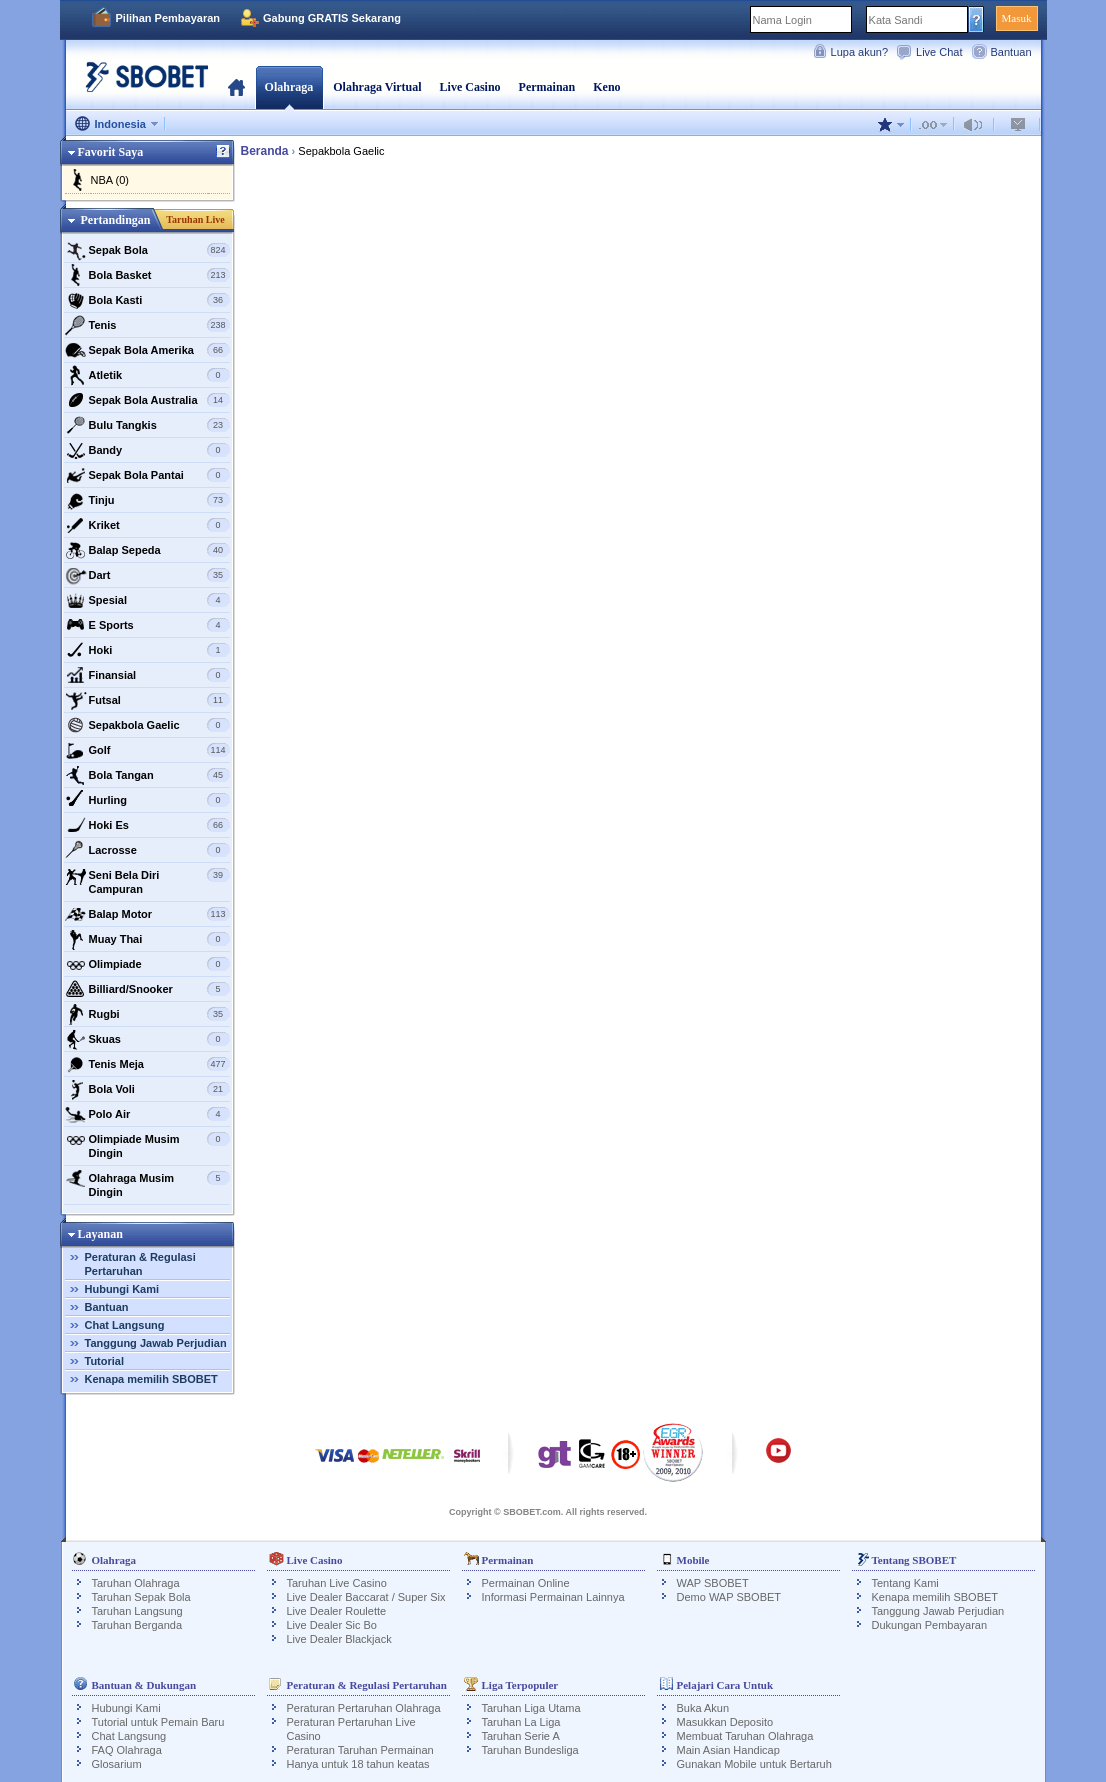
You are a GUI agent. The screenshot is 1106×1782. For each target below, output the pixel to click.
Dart (147, 575)
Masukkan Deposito (725, 1722)
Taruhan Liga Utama (531, 1708)
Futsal (147, 700)
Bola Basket (147, 275)
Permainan (547, 87)
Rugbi (147, 1014)
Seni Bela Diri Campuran (147, 879)
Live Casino (470, 87)
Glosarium (117, 1764)
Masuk (1017, 18)
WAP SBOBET (713, 1583)
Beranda (236, 87)
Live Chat (939, 52)
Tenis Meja (147, 1064)
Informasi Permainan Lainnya (553, 1597)
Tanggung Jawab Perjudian (156, 1343)
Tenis (147, 325)
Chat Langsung (125, 1325)
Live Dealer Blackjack (339, 1639)
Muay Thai (147, 939)
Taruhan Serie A (521, 1736)
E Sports (147, 625)
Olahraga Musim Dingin (147, 1182)
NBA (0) (110, 180)
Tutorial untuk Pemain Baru (158, 1722)
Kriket (147, 525)
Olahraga (289, 87)
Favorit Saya (111, 152)
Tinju (147, 500)
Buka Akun (703, 1708)
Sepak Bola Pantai (147, 475)
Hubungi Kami (122, 1289)
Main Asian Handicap (728, 1750)
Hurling (147, 800)
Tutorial (105, 1361)
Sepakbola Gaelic (147, 725)
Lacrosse (147, 850)
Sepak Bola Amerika (147, 350)
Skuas (147, 1039)
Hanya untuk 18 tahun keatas (358, 1764)
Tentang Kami (905, 1583)
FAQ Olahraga (127, 1750)
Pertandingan (115, 220)
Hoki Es (147, 825)
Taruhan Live (195, 219)
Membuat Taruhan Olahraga (745, 1736)
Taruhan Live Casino (337, 1583)
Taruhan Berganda (137, 1625)
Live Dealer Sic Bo (332, 1625)
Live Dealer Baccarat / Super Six (366, 1597)
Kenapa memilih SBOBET (151, 1379)
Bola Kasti (147, 300)
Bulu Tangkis (147, 425)
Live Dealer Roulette (337, 1611)
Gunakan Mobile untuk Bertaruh (754, 1764)
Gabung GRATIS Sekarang (332, 18)
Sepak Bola (147, 250)
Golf (147, 750)
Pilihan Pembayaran (168, 18)
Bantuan (1011, 52)
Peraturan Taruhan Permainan (360, 1750)
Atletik (147, 375)
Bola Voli (147, 1089)
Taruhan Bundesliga (530, 1750)
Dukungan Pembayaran (930, 1625)
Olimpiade (147, 964)
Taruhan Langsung (137, 1611)
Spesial (147, 600)
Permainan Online (526, 1583)
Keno (606, 87)
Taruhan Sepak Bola (141, 1597)
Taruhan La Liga (521, 1722)
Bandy (147, 450)
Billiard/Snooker (147, 989)
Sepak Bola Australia (147, 400)
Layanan (100, 1234)
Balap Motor (147, 914)
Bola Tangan (147, 775)
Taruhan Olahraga (136, 1583)
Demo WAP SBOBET (729, 1597)
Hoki (147, 650)
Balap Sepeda (147, 550)
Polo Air (147, 1114)
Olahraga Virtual (377, 87)
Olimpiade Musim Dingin (147, 1143)
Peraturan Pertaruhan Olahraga (364, 1708)
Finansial (147, 675)
